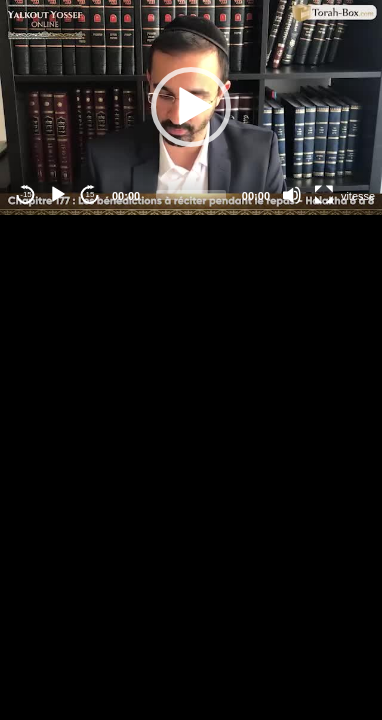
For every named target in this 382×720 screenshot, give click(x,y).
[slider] (191, 195)
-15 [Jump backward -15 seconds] (26, 194)
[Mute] (292, 195)
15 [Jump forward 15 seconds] (90, 194)
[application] (191, 107)
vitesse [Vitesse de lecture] (358, 196)
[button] (191, 107)
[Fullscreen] (324, 195)
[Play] (58, 195)
